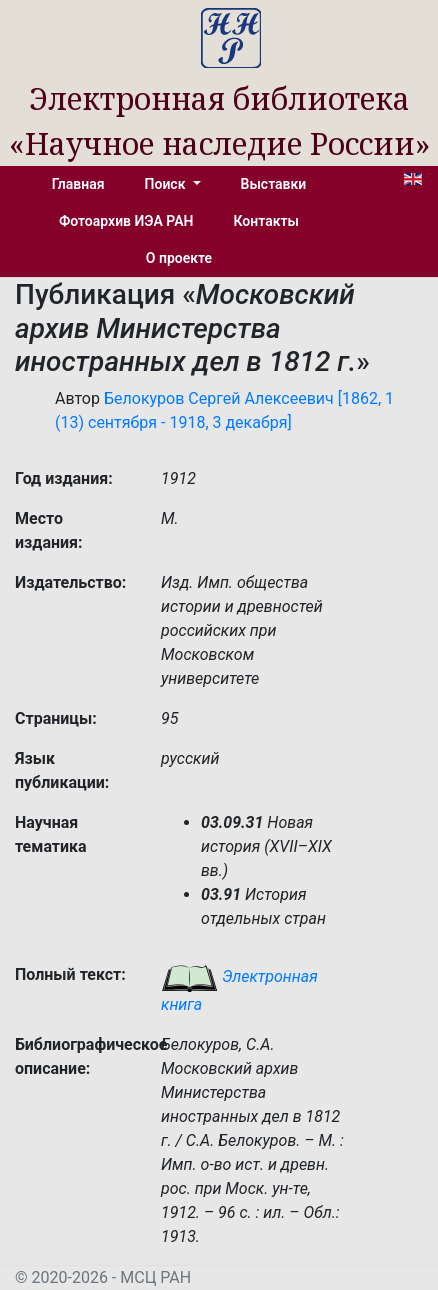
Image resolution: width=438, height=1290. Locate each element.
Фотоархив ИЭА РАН (126, 221)
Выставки (274, 184)
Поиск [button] (167, 184)
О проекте (179, 258)
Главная (78, 184)
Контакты (266, 221)
